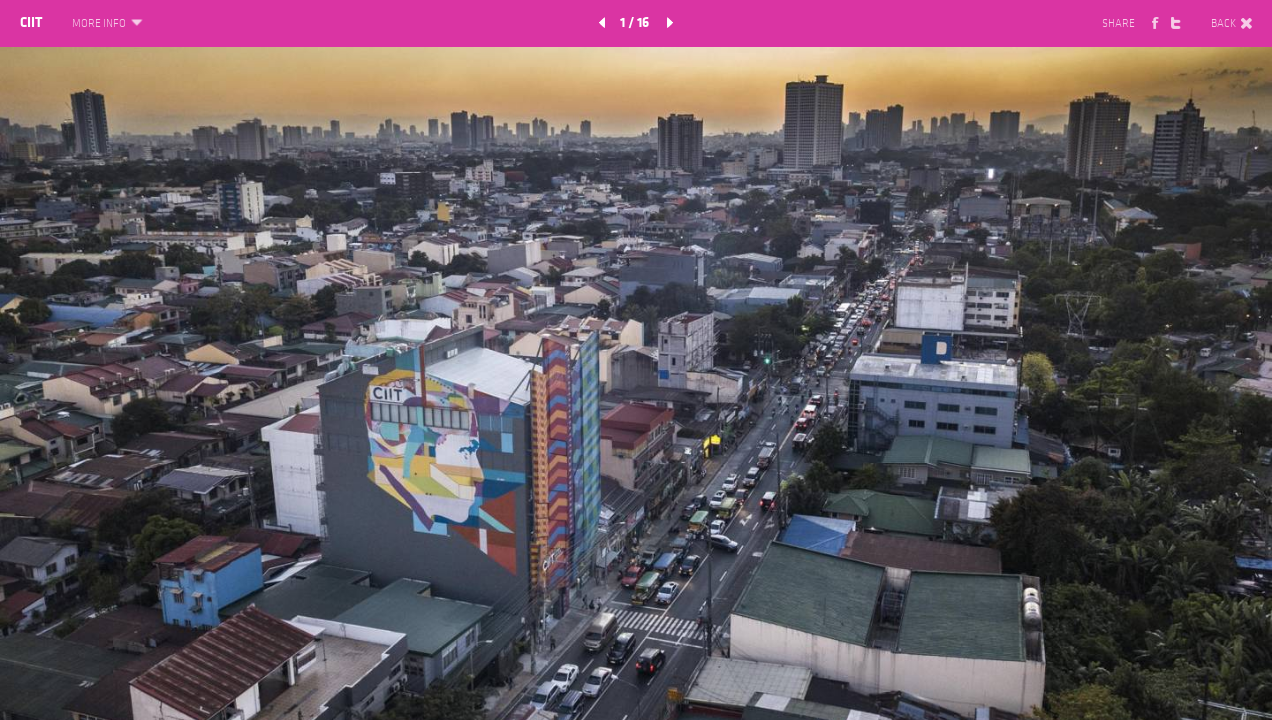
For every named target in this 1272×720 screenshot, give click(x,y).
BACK (1231, 24)
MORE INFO (106, 24)
